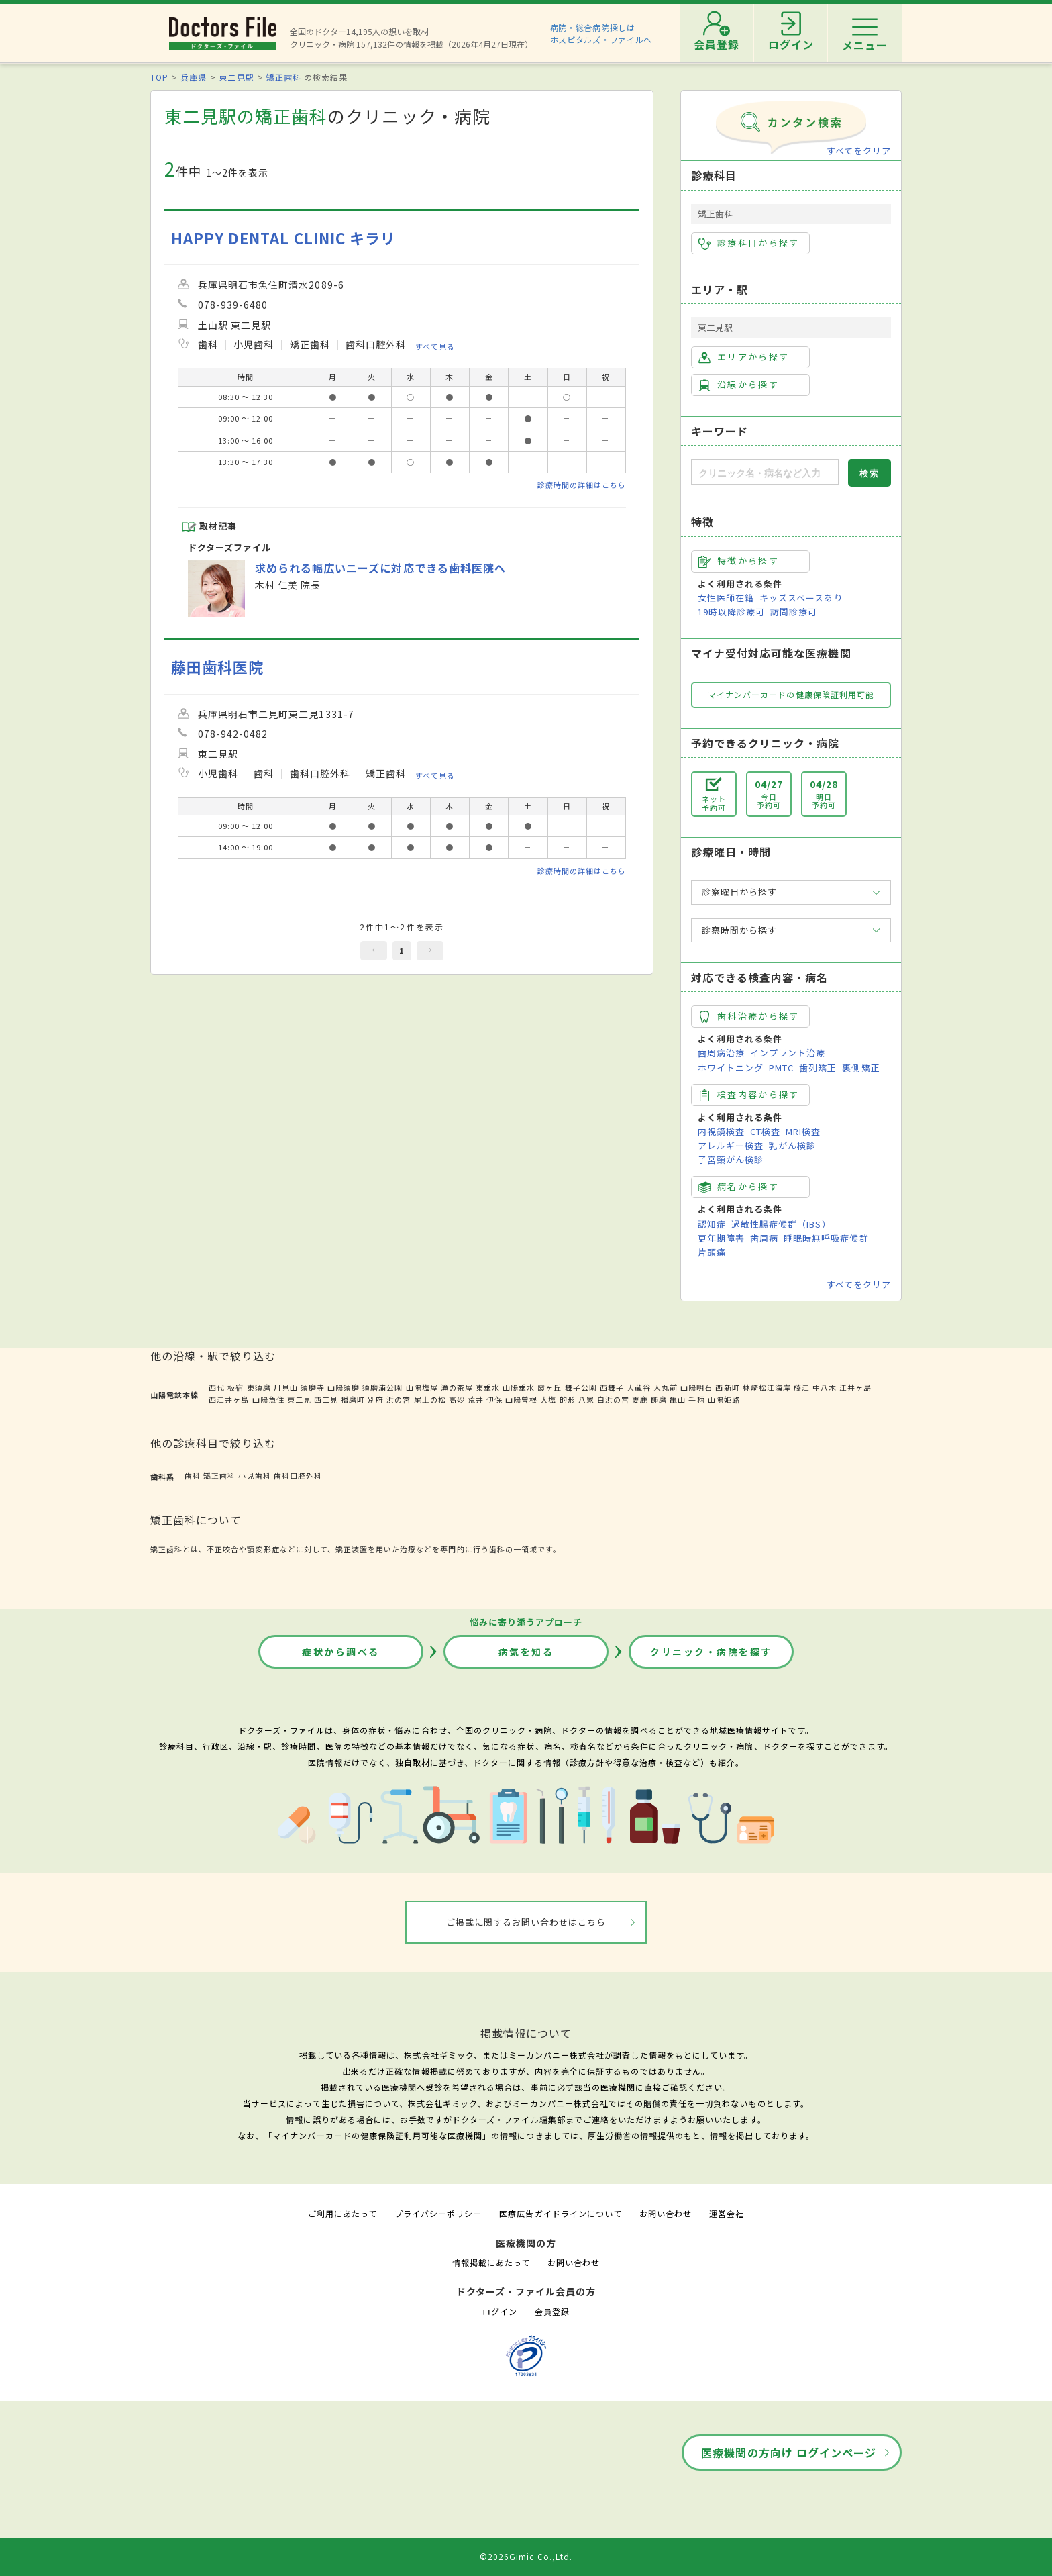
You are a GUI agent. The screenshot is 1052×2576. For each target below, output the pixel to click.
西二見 (326, 1399)
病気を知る (526, 1651)
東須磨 (259, 1387)
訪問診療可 (793, 611)
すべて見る (435, 346)
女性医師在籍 (726, 597)
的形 (568, 1399)
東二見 (299, 1399)
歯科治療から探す (749, 1016)
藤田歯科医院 (217, 666)
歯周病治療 (721, 1052)
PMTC (781, 1067)
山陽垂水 (519, 1387)
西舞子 (612, 1387)
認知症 (712, 1224)
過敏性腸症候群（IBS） (781, 1224)
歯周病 (764, 1238)
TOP (159, 77)
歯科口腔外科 (298, 1475)
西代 (217, 1387)
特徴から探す (738, 561)
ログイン (499, 2311)
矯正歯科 (283, 77)
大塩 (548, 1399)
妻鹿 (640, 1399)
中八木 (824, 1387)
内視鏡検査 (721, 1131)
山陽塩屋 (422, 1387)
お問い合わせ (665, 2213)
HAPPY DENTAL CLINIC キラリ (283, 238)
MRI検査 (803, 1131)
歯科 (193, 1475)
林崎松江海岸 (767, 1387)
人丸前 (665, 1387)
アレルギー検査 (731, 1145)
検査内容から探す (749, 1094)
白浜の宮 (613, 1399)
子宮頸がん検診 (731, 1159)
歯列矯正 (818, 1067)
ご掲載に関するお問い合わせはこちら (526, 1922)
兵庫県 (193, 77)
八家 (586, 1399)
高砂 (457, 1399)
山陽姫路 (724, 1399)
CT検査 (765, 1131)
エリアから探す (743, 357)
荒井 (476, 1399)
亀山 (678, 1399)
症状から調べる (341, 1651)
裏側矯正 (861, 1067)
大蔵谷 (639, 1387)
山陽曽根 (521, 1399)
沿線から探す (738, 384)
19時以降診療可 (731, 611)
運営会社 (726, 2213)
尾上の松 (430, 1399)
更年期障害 (721, 1238)
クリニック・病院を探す (711, 1651)
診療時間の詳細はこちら (581, 484)
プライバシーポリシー (438, 2213)
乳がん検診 (792, 1145)
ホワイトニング (731, 1067)
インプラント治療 (787, 1052)
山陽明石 (696, 1387)
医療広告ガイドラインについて (560, 2213)
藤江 (802, 1387)
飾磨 (659, 1399)
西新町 (727, 1387)
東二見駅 (236, 77)
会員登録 (552, 2311)
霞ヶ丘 (549, 1387)
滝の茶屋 (457, 1387)
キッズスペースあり (801, 597)
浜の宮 (398, 1399)
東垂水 (488, 1387)
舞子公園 (581, 1387)
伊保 (494, 1399)
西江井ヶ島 (229, 1399)
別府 (376, 1399)
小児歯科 (254, 1475)
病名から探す (738, 1186)
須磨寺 (313, 1387)
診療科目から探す (749, 243)
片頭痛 (712, 1252)
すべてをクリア (859, 150)
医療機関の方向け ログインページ (788, 2452)
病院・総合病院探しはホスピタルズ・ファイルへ (601, 33)
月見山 (286, 1387)
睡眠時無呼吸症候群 (826, 1238)
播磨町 (353, 1399)
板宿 (235, 1387)
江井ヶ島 (855, 1387)
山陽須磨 (343, 1387)
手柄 (696, 1399)
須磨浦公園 (382, 1387)
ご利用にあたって (342, 2213)
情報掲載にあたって (491, 2262)
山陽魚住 (268, 1399)
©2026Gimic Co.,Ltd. (526, 2556)
